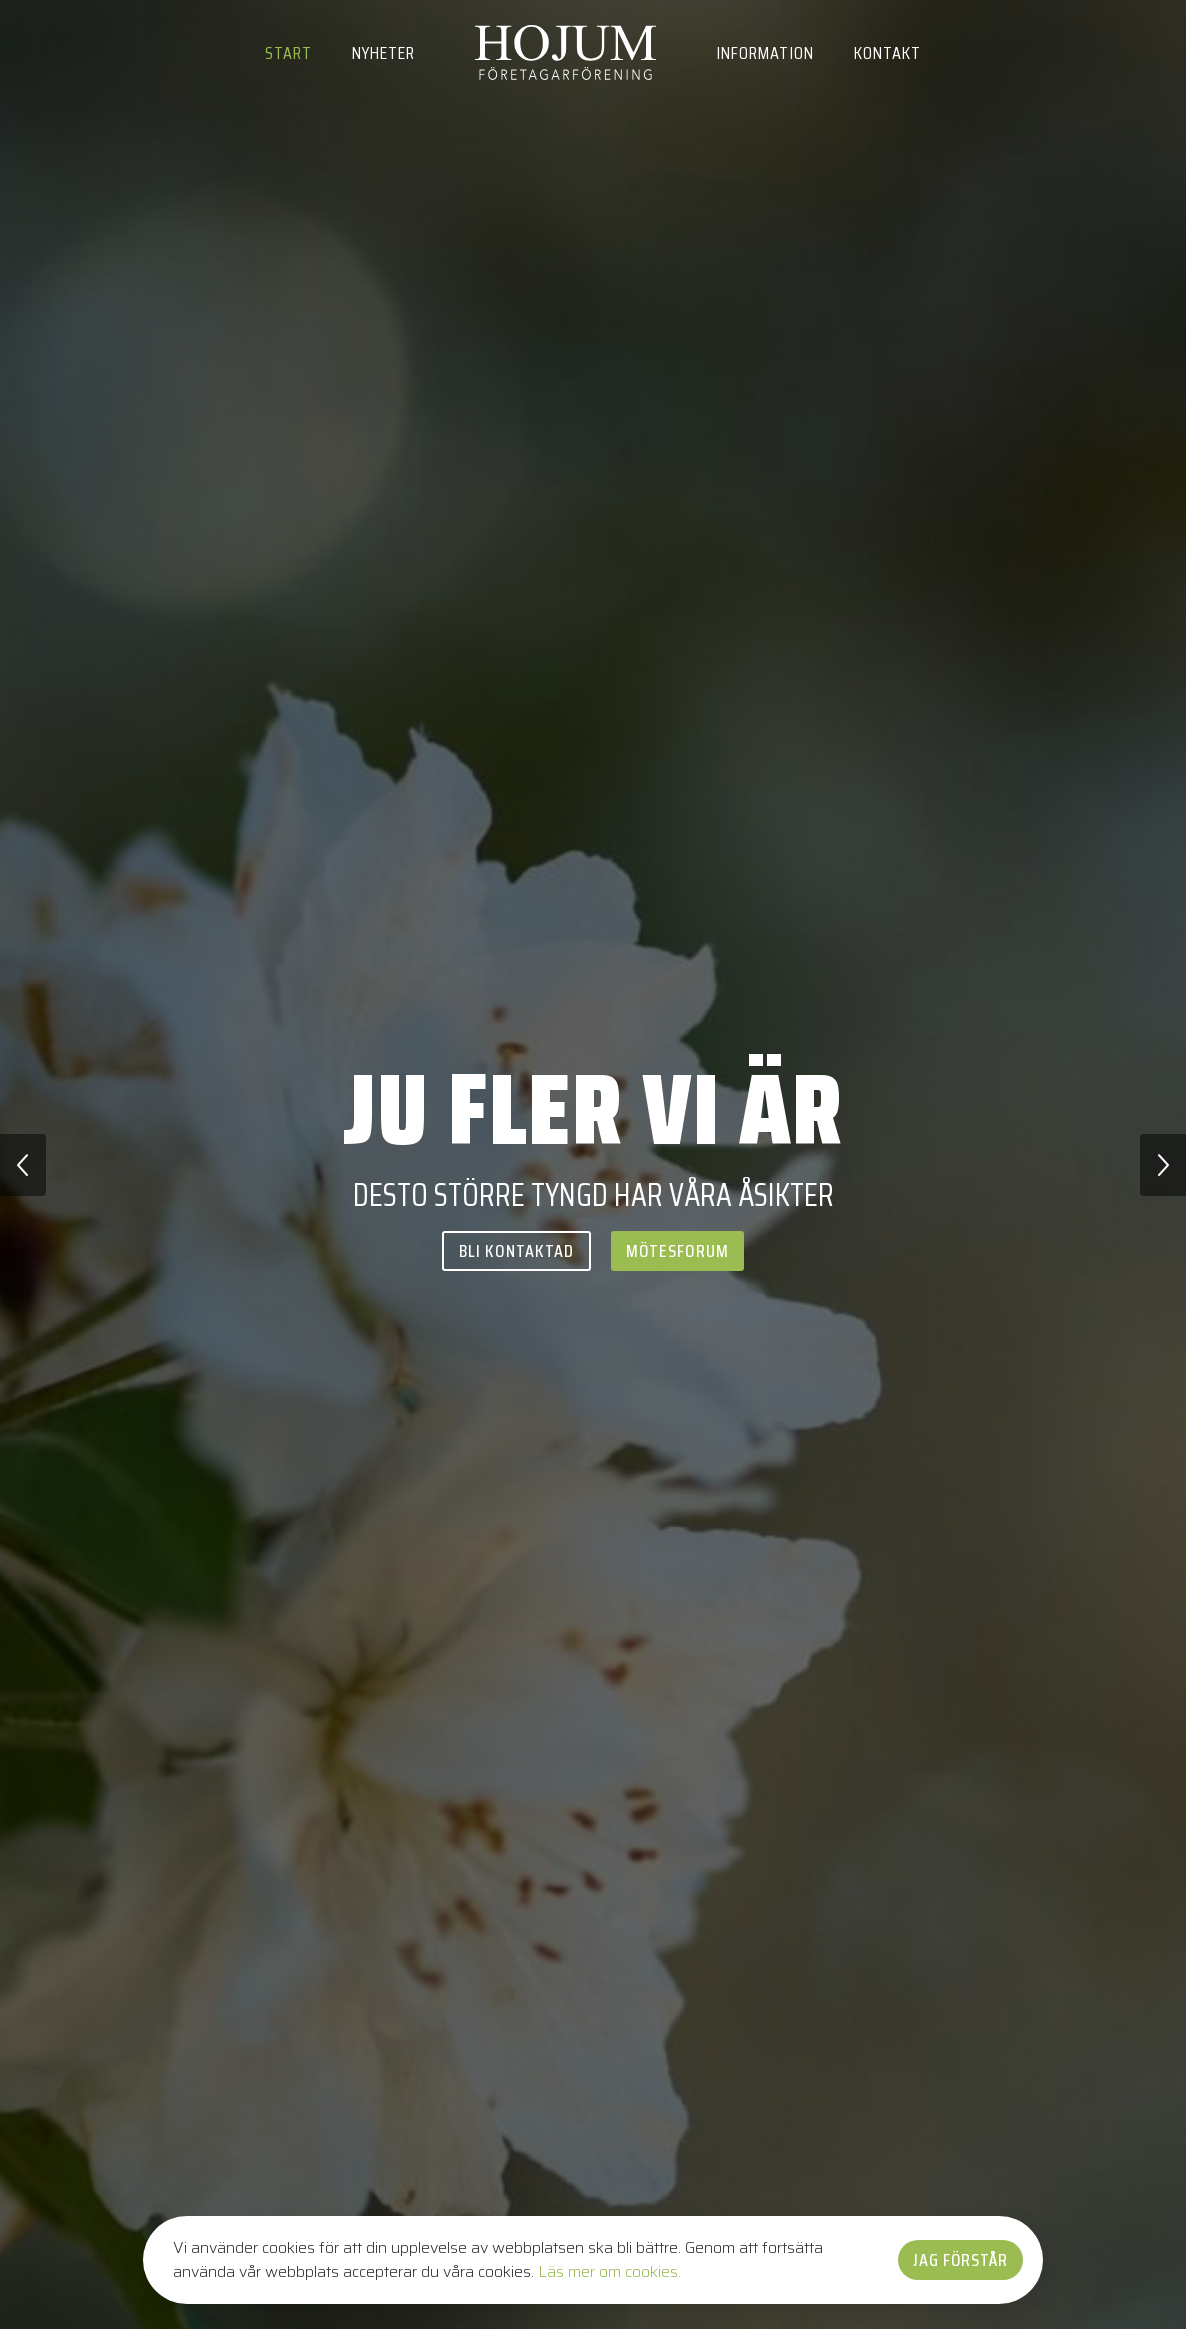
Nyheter (383, 53)
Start (288, 53)
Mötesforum (677, 1251)
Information (765, 53)
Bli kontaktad (516, 1251)
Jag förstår (960, 2260)
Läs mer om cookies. (609, 2271)
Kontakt (887, 53)
